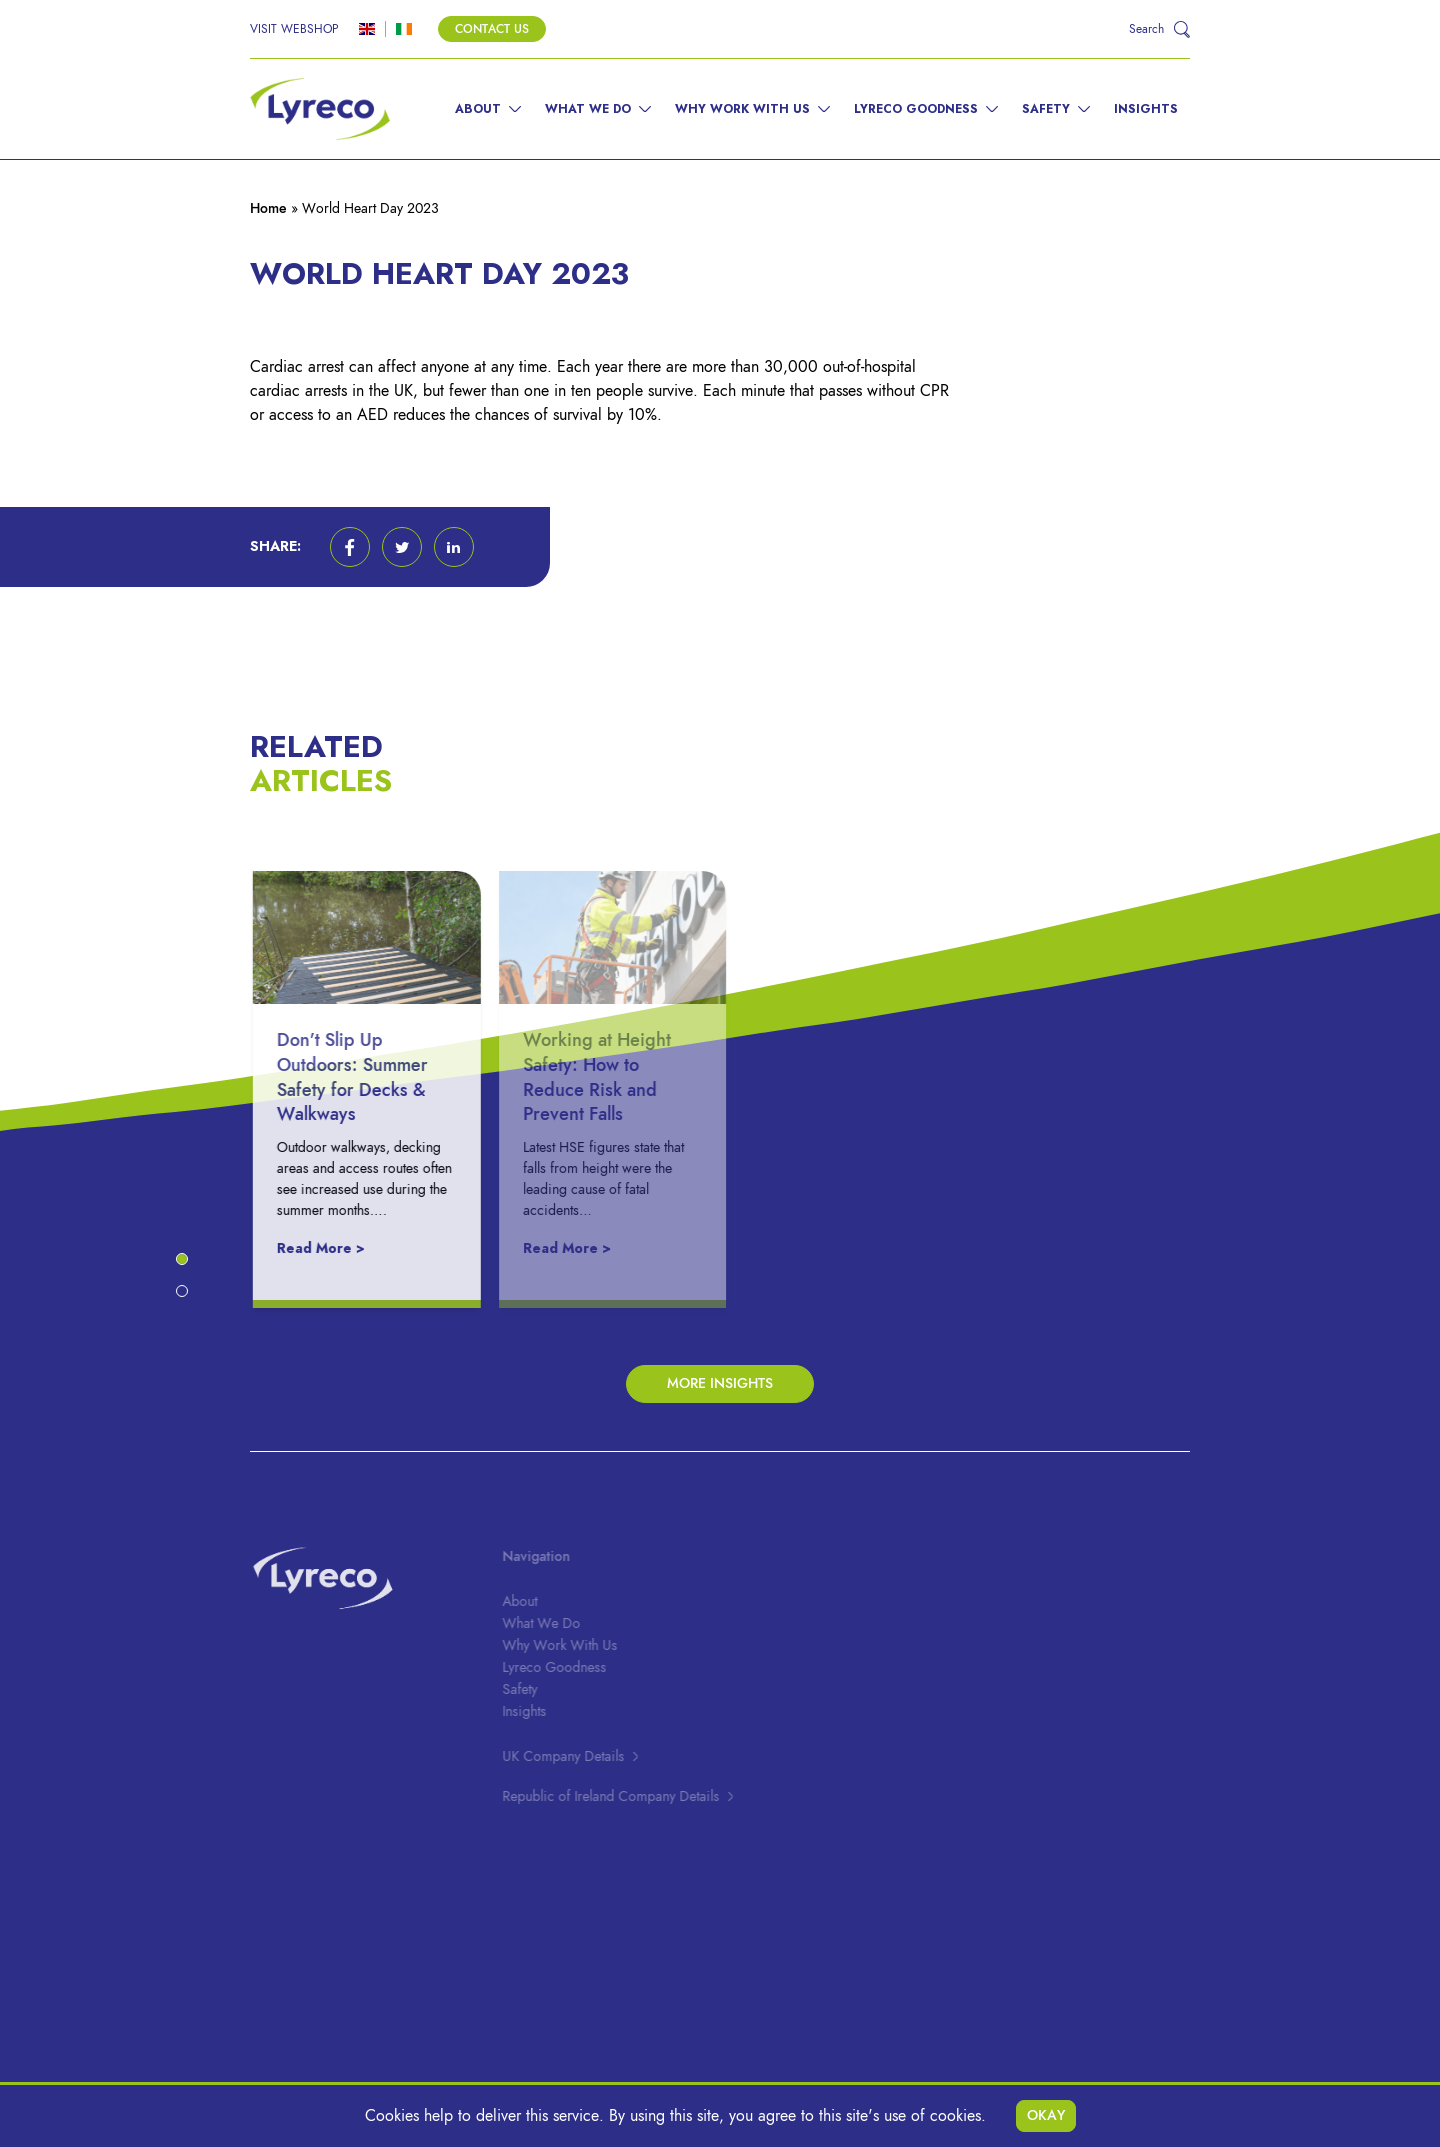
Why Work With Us (742, 109)
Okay (1046, 2115)
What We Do (588, 109)
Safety (1046, 109)
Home (268, 208)
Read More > (331, 1248)
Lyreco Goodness (916, 109)
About (478, 109)
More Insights (720, 1383)
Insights (1146, 109)
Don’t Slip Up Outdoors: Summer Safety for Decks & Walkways (362, 1076)
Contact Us (492, 29)
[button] (350, 547)
